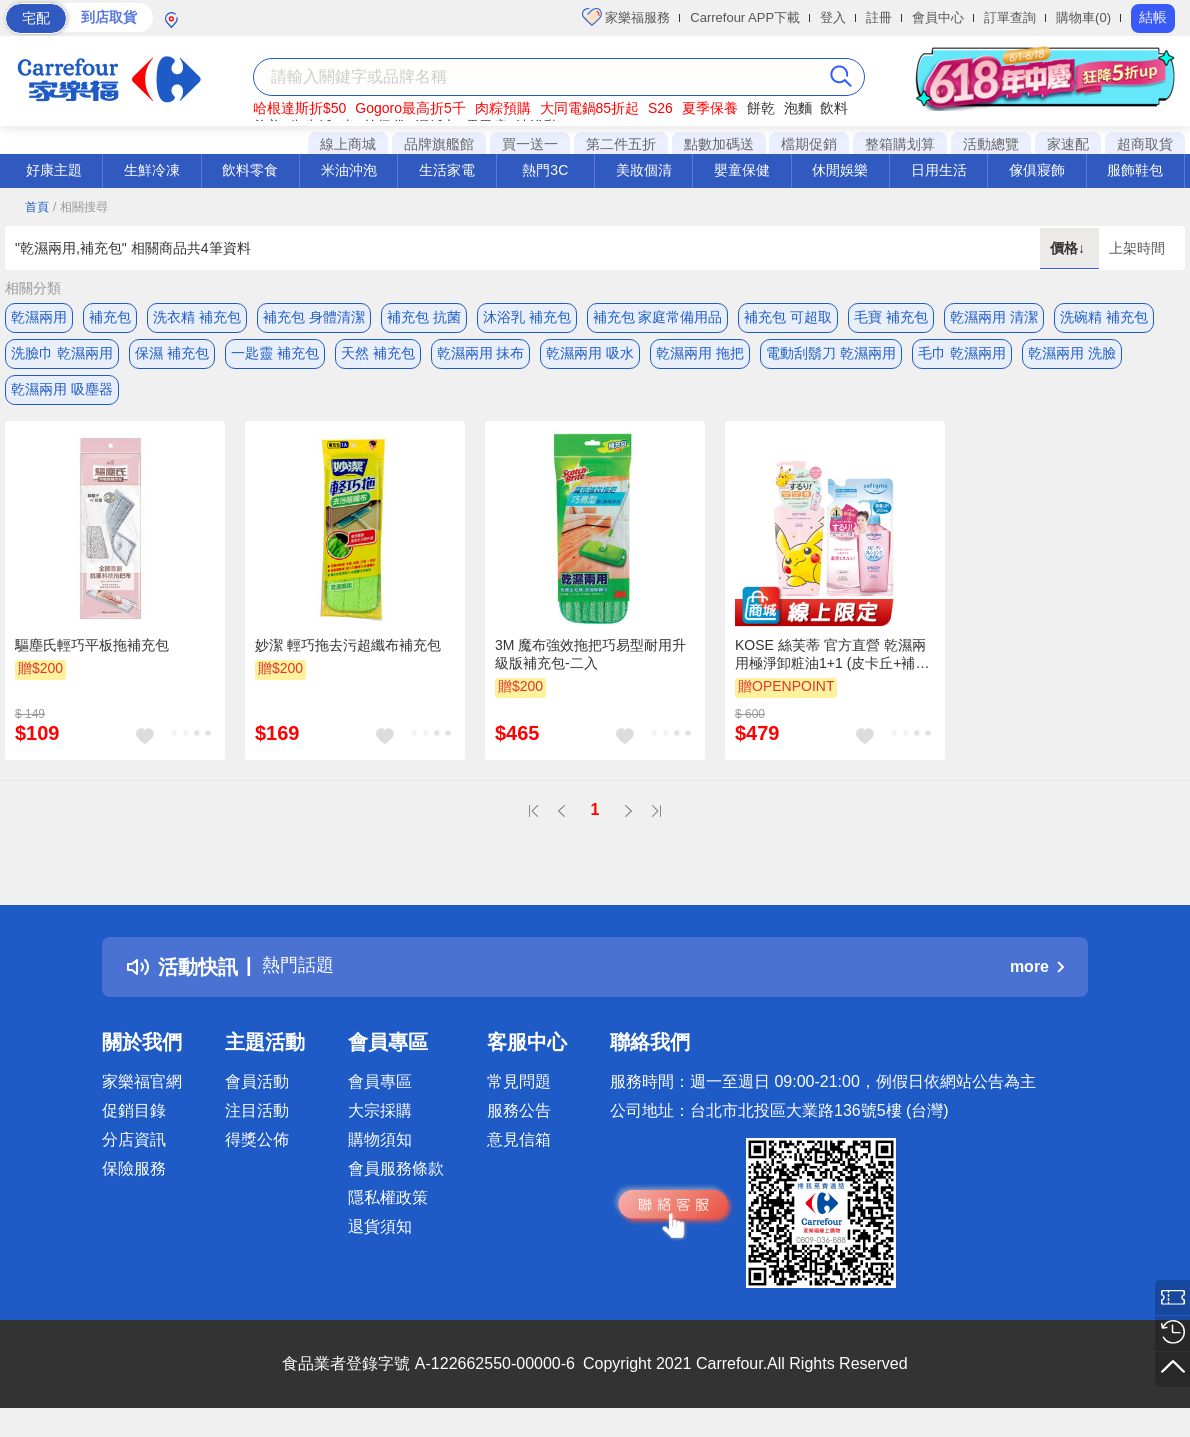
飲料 (834, 108)
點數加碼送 (719, 144)
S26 (660, 108)
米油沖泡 (349, 170)
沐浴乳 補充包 (527, 317)
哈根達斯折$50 (299, 108)
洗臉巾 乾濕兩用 (62, 357)
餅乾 (761, 108)
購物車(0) (1083, 17)
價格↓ (1069, 248)
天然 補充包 (378, 357)
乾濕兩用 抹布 (481, 357)
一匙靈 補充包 (275, 357)
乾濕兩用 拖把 (700, 357)
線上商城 (348, 144)
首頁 (37, 207)
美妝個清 (644, 170)
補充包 (110, 317)
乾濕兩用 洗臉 (1072, 357)
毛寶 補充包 (891, 317)
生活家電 (447, 170)
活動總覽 (991, 144)
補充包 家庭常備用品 (658, 317)
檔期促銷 (809, 144)
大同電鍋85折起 (590, 108)
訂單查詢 (1010, 17)
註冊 (879, 17)
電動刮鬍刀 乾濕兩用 (831, 357)
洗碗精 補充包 (1104, 317)
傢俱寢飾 (1037, 170)
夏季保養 (710, 108)
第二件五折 (621, 144)
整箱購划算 (900, 144)
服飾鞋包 (1135, 170)
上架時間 (1137, 248)
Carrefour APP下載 (745, 17)
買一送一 (530, 144)
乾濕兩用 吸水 (590, 357)
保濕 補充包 (172, 357)
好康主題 (54, 170)
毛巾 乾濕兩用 (962, 357)
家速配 (1068, 144)
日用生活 (939, 170)
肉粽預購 (503, 108)
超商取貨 (1145, 144)
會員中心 (938, 17)
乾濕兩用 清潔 (994, 317)
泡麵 (798, 108)
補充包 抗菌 (424, 317)
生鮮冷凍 (152, 170)
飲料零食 (250, 170)
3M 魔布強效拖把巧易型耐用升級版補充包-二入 (590, 666)
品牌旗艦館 (439, 144)
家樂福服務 (626, 17)
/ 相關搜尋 (80, 207)
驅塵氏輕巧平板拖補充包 (92, 657)
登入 (833, 17)
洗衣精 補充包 (197, 317)
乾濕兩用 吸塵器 (62, 397)
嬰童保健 (742, 170)
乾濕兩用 (39, 317)
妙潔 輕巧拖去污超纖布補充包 (348, 657)
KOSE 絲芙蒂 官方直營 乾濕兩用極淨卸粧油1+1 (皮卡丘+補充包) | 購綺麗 (832, 667)
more (1037, 979)
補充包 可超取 (788, 317)
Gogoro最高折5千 (410, 108)
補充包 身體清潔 (314, 317)
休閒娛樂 (840, 170)
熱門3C (545, 170)
